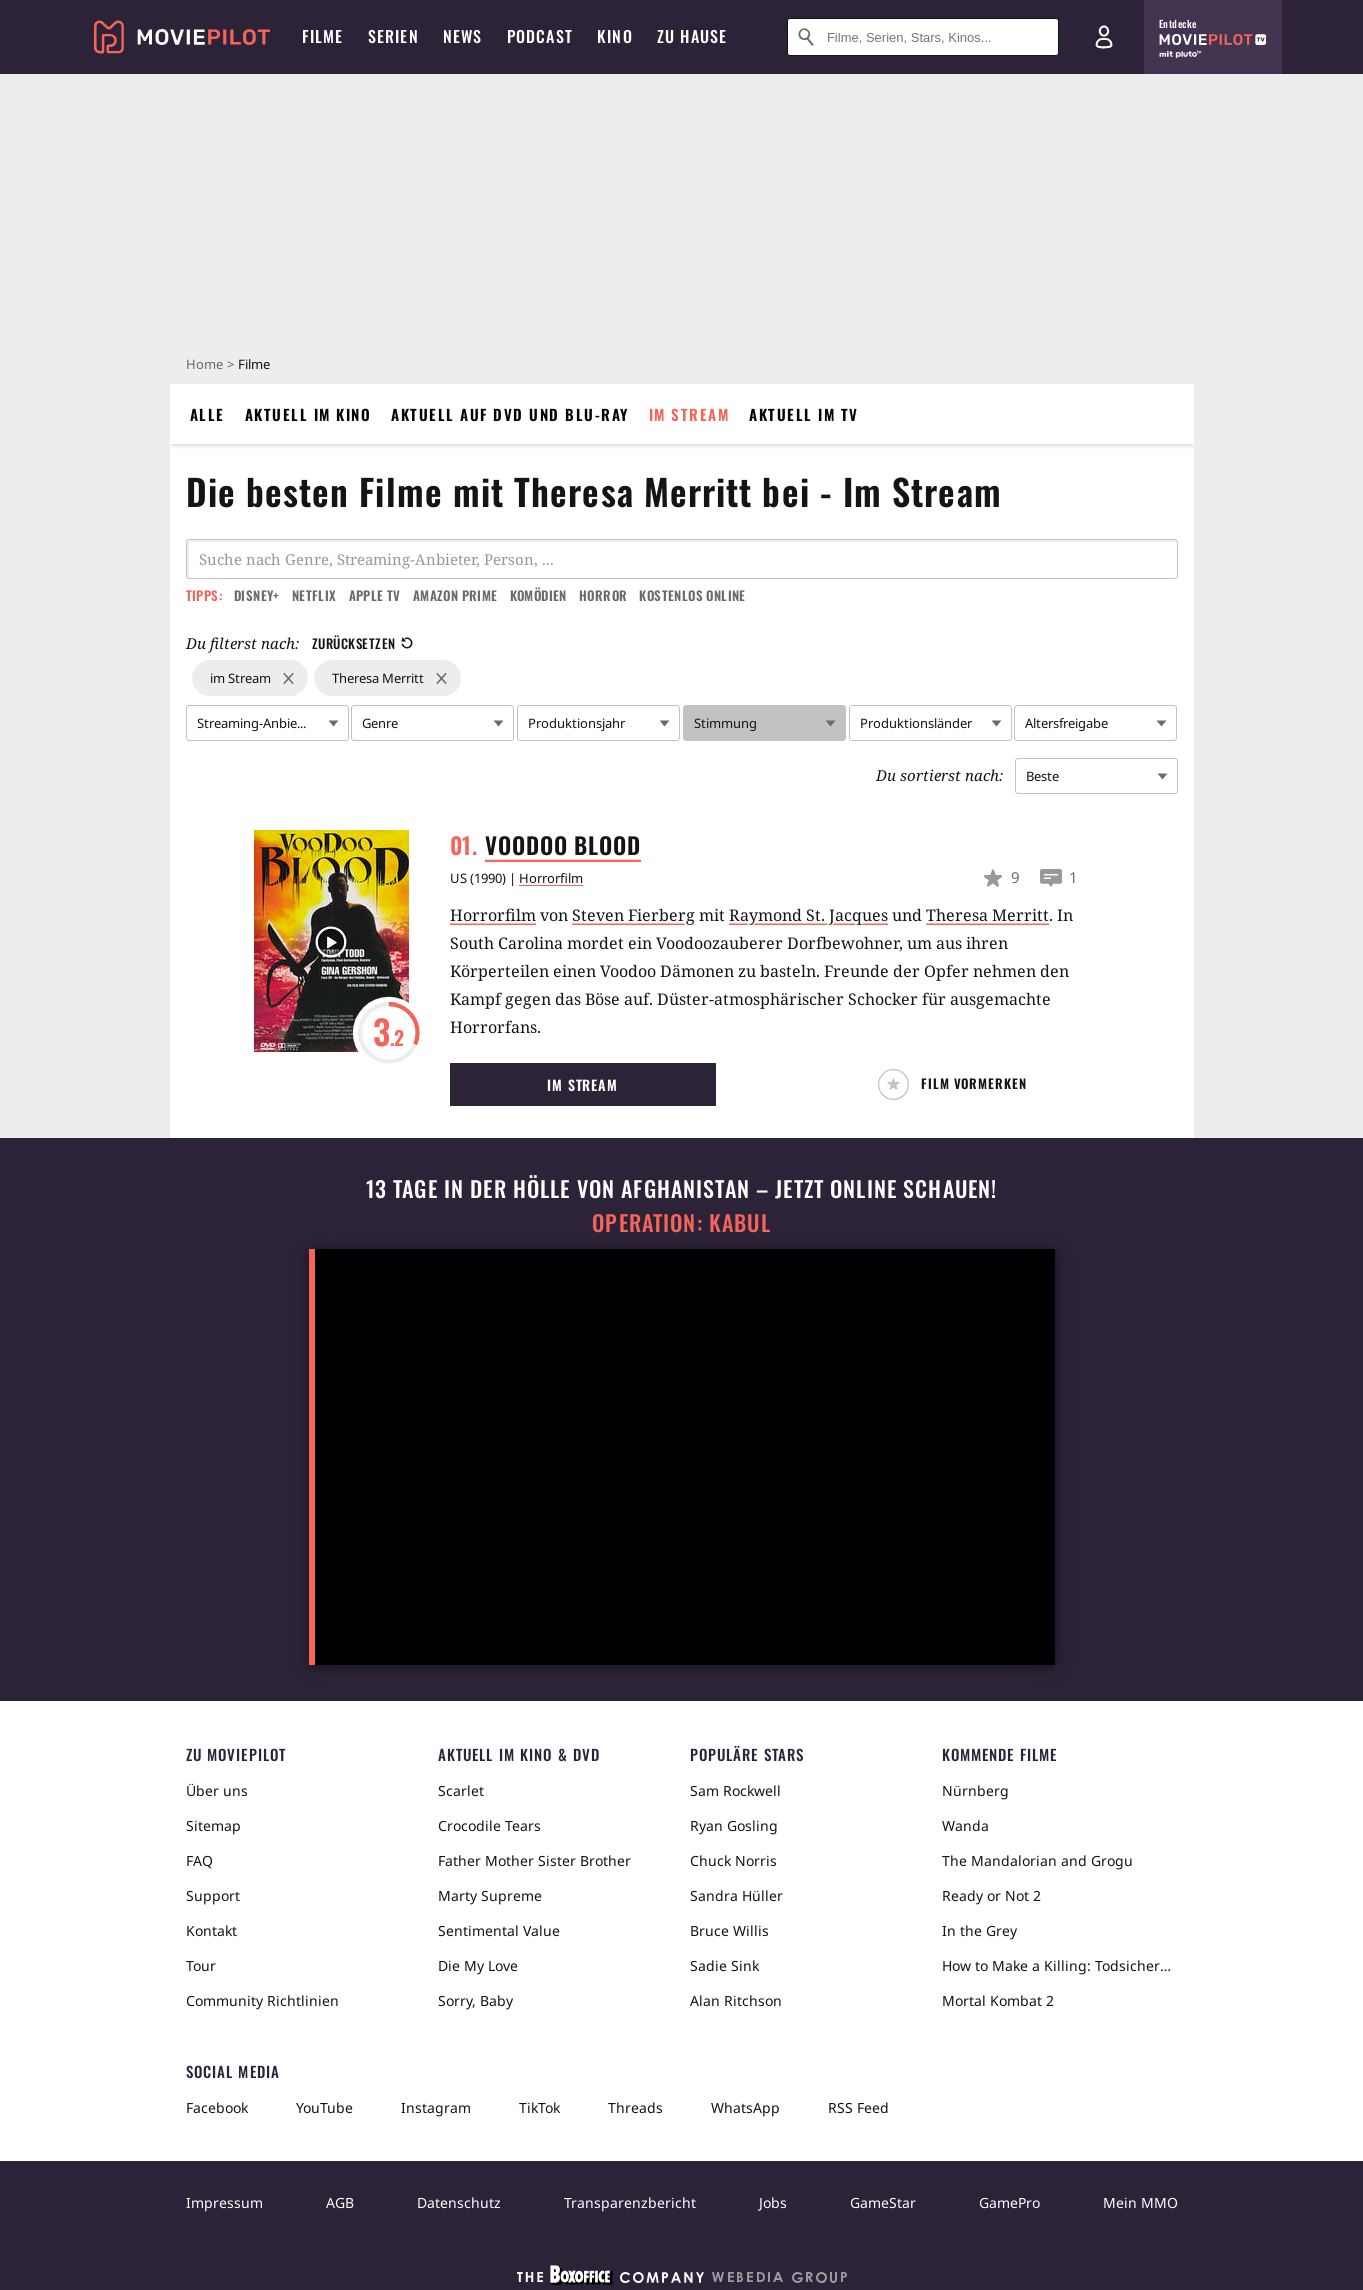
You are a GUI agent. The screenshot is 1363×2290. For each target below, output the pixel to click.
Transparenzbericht (630, 2202)
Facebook (217, 2107)
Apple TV (375, 595)
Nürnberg (975, 1790)
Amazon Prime (455, 595)
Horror (603, 595)
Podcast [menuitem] (540, 36)
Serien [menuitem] (393, 36)
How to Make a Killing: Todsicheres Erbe (1060, 1965)
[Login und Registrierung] (1104, 37)
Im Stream (689, 414)
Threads (635, 2107)
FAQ (199, 1860)
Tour (201, 1965)
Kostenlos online (692, 595)
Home (204, 364)
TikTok (539, 2107)
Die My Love (478, 1965)
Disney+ (257, 595)
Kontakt (211, 1930)
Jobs (773, 2202)
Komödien (538, 595)
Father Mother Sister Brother (534, 1860)
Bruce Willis (729, 1930)
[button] (960, 1084)
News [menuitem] (463, 36)
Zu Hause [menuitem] (692, 36)
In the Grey (979, 1930)
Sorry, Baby (475, 2000)
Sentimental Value (499, 1930)
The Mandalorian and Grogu (1037, 1860)
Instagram (436, 2107)
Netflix (314, 595)
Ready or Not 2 (991, 1895)
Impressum (224, 2202)
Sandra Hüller (736, 1895)
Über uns (217, 1790)
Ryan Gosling (734, 1825)
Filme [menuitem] (323, 36)
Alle (207, 414)
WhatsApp (745, 2107)
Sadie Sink (724, 1965)
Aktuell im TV (804, 414)
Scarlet (461, 1790)
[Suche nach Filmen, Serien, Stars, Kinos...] (923, 37)
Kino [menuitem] (615, 36)
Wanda (965, 1825)
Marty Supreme (490, 1895)
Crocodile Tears (489, 1825)
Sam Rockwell (735, 1790)
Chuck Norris (733, 1860)
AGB (340, 2202)
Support (213, 1895)
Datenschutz (459, 2202)
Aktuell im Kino (308, 414)
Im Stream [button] (582, 1084)
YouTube (324, 2107)
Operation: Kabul (681, 1222)
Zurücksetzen (362, 643)
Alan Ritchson (736, 2000)
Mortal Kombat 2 (998, 2000)
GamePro (1009, 2202)
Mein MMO (1140, 2202)
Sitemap (213, 1825)
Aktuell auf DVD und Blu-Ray (510, 414)
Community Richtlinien (262, 2000)
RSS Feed (858, 2107)
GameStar (883, 2202)
